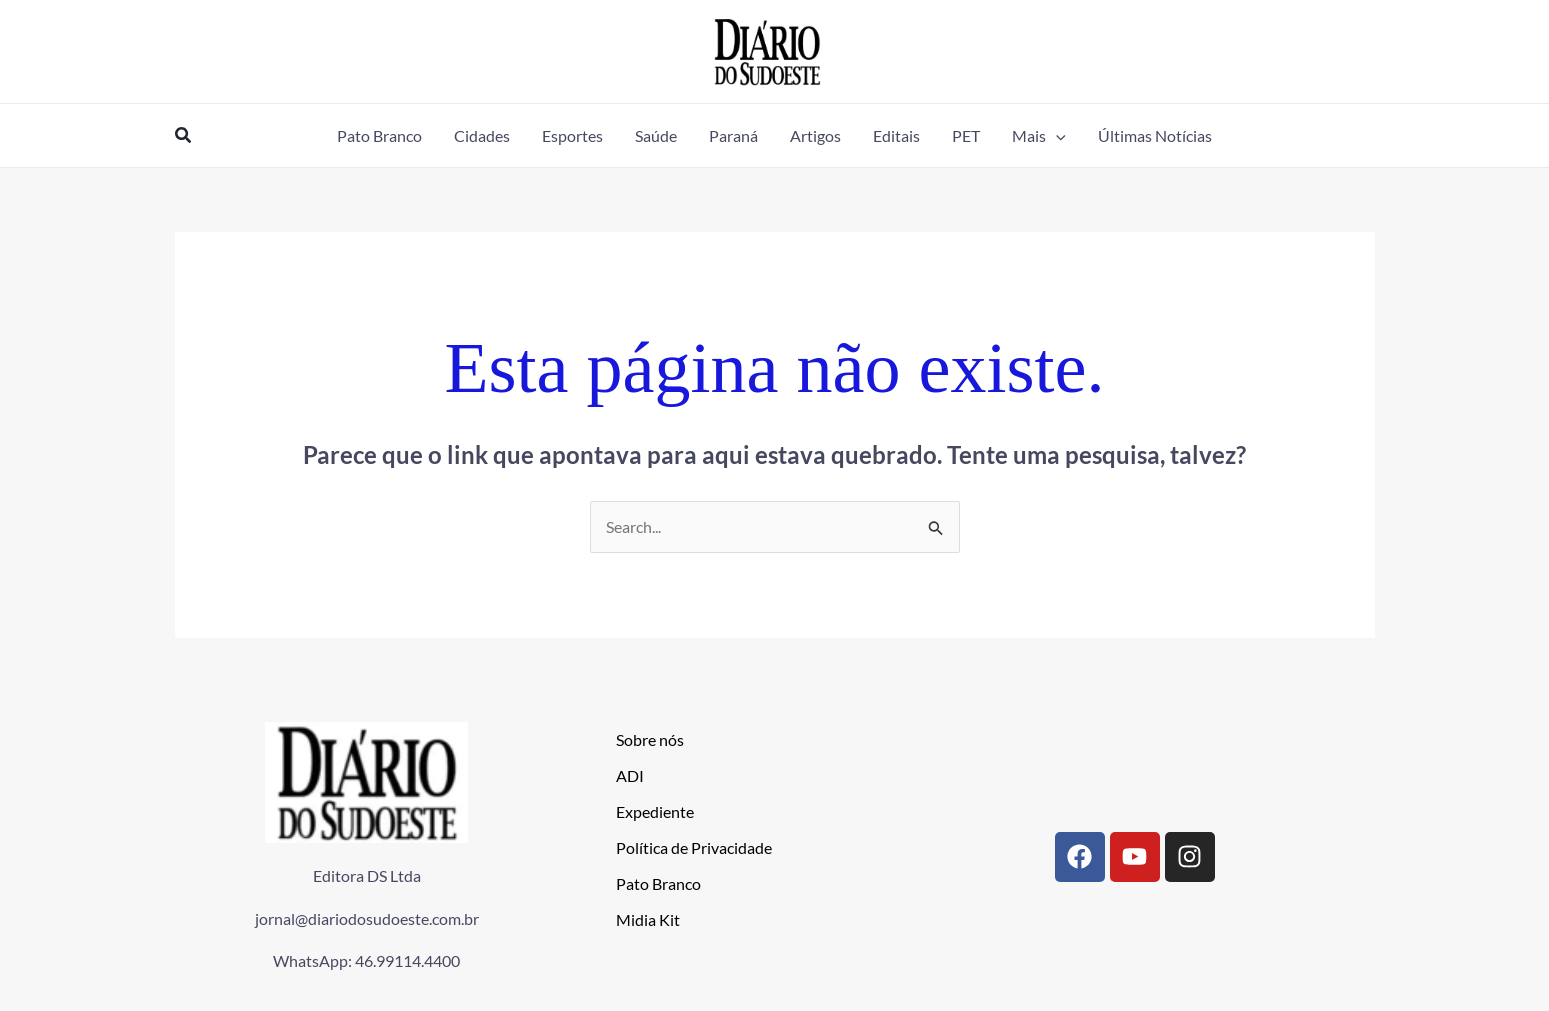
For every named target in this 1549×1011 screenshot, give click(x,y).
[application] (1056, 135)
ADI (630, 776)
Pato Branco (658, 884)
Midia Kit (648, 920)
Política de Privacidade (694, 848)
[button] (184, 135)
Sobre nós (650, 740)
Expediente (655, 812)
